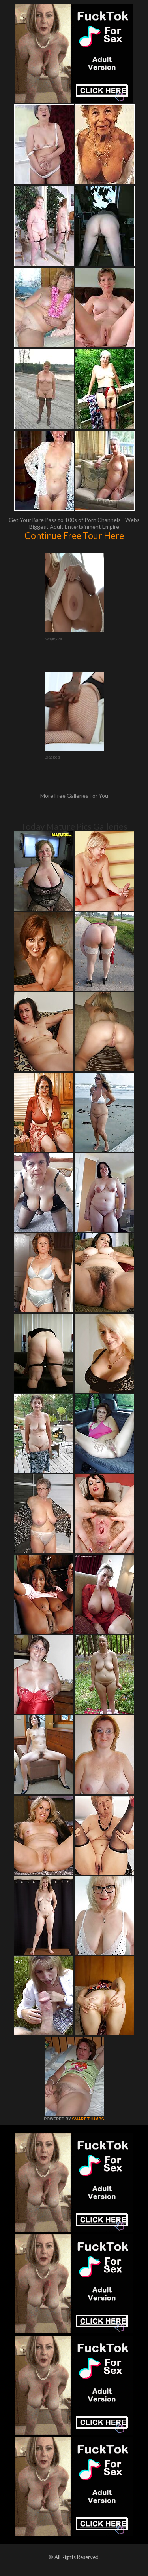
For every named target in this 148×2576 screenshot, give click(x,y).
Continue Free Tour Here (74, 535)
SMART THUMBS (88, 2119)
